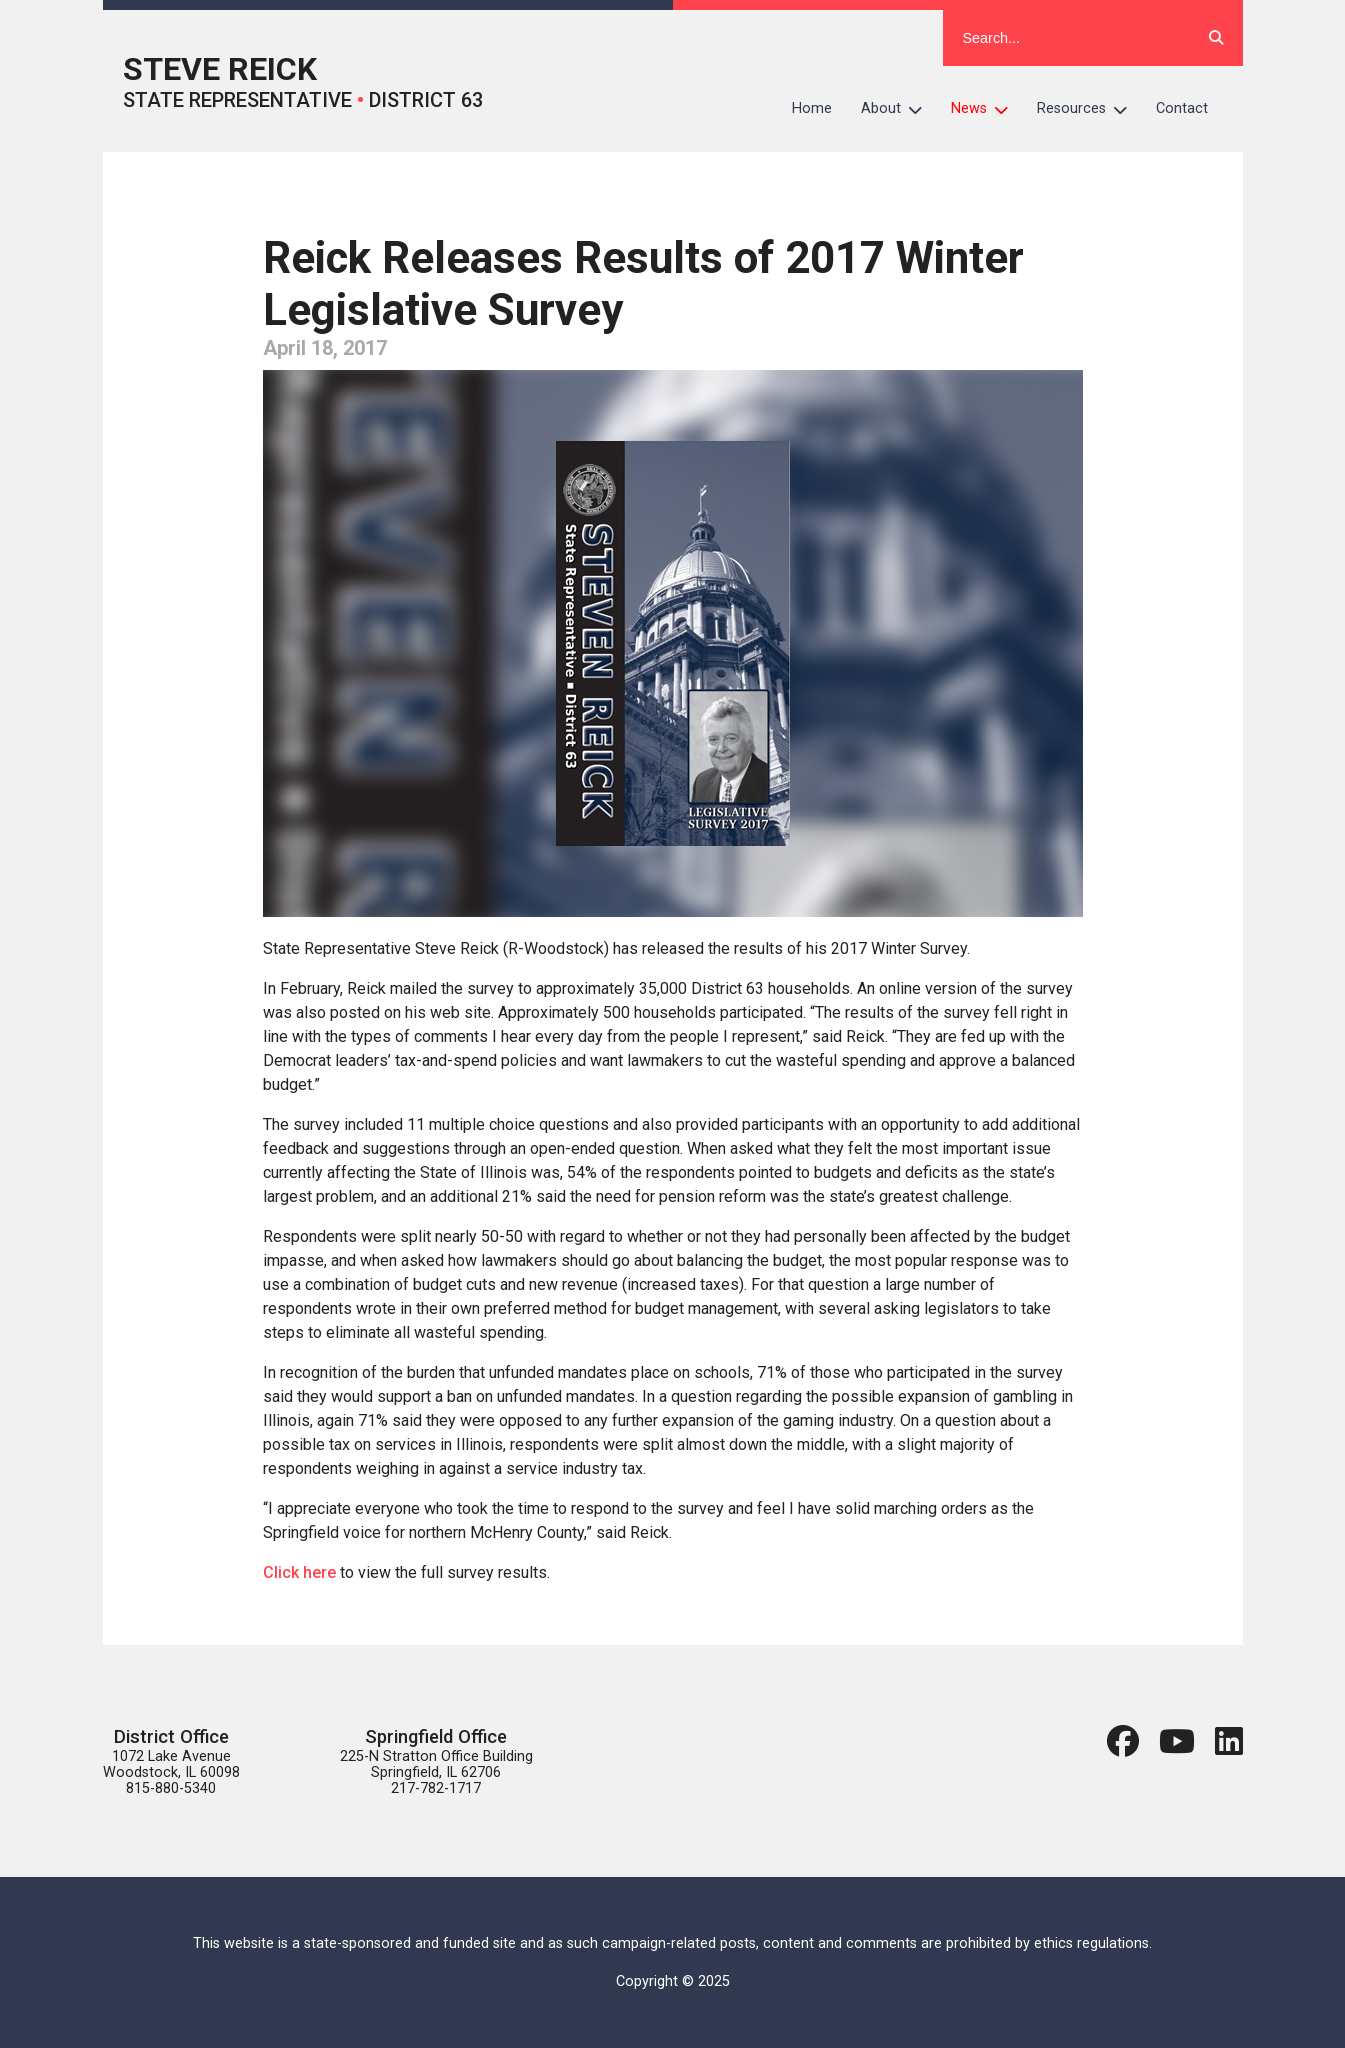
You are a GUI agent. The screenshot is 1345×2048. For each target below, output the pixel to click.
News (987, 109)
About (899, 109)
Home (812, 108)
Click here (299, 1572)
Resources (1089, 109)
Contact (1182, 108)
